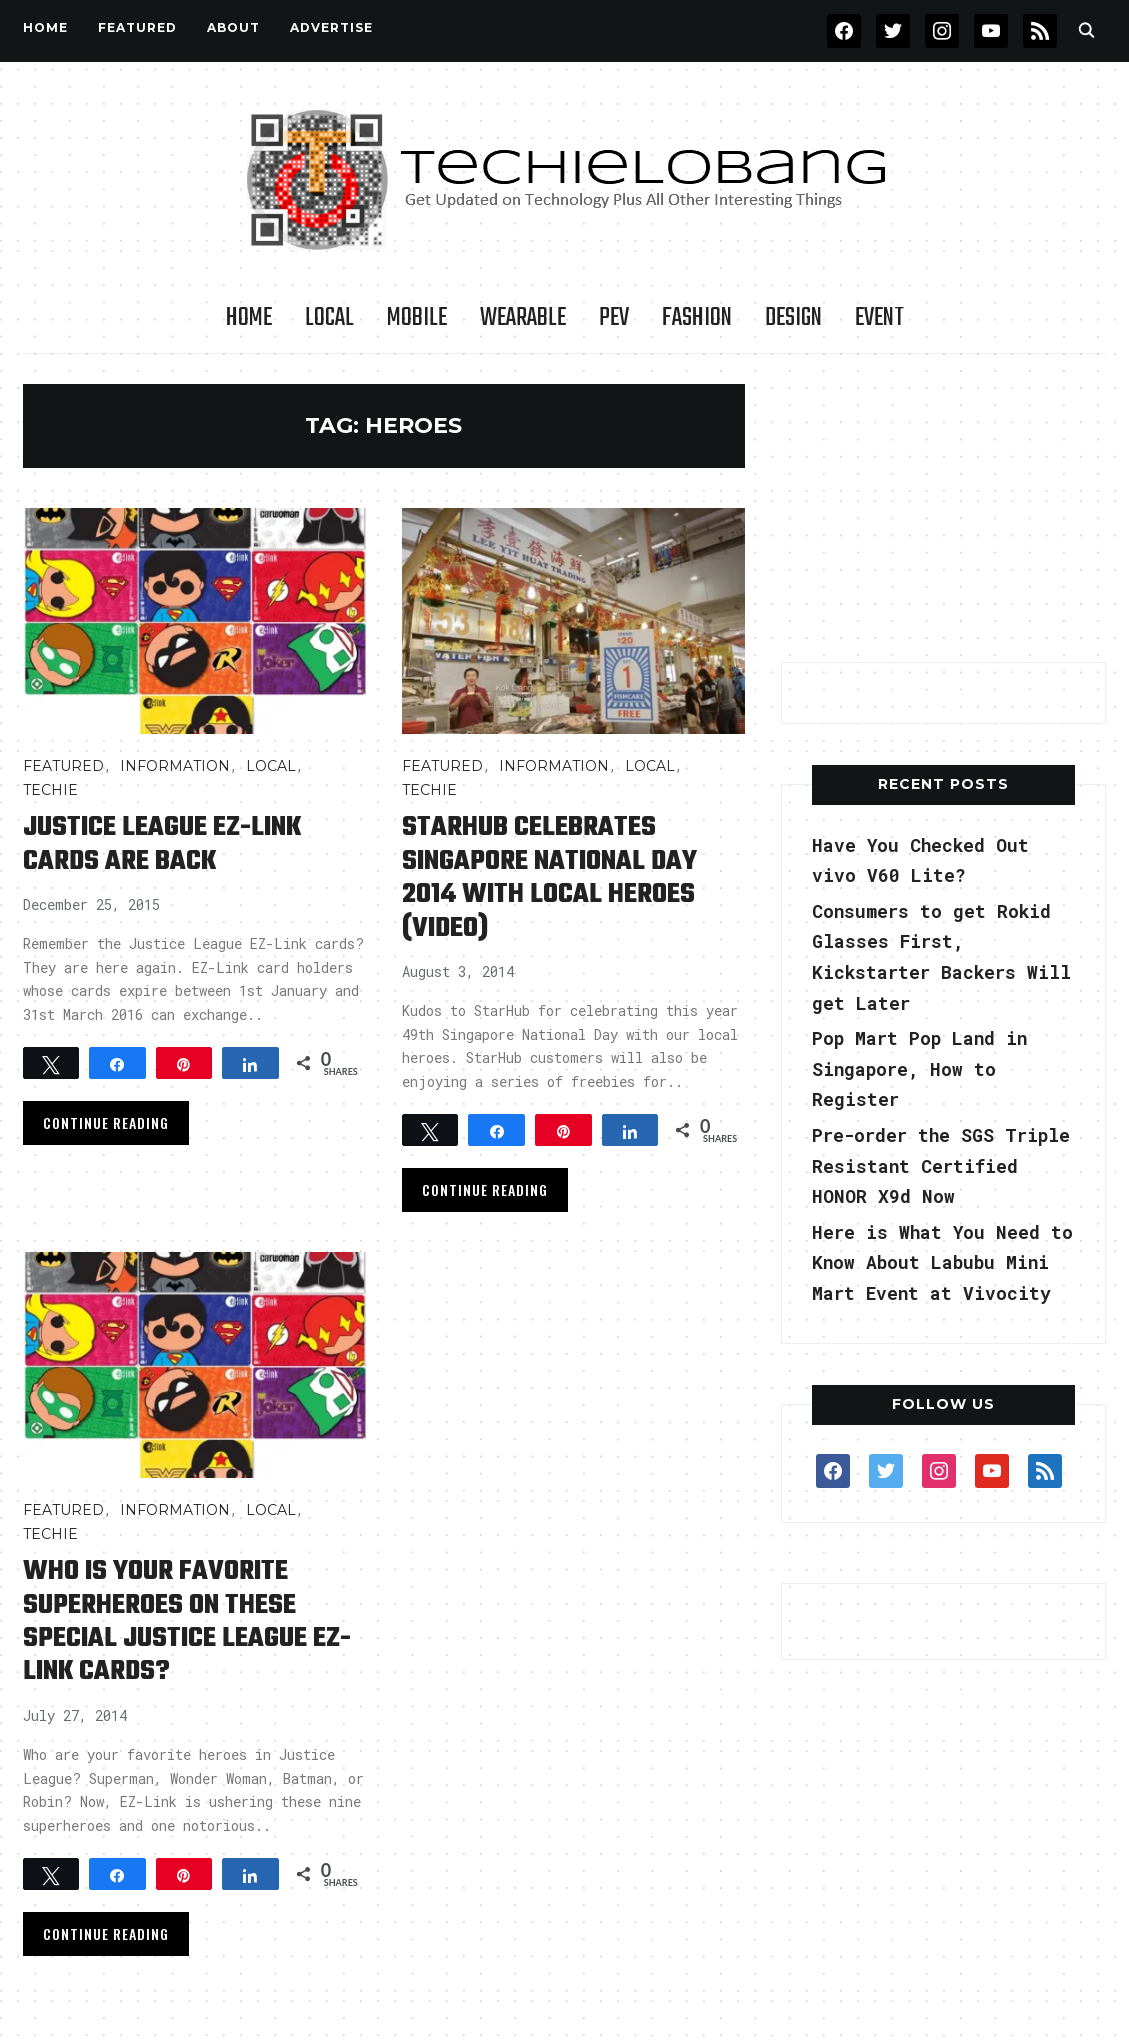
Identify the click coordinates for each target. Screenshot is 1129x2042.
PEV (614, 318)
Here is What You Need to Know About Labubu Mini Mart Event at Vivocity (943, 1262)
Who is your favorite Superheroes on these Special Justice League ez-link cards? (187, 1619)
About (233, 27)
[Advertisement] (944, 509)
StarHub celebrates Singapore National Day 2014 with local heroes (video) (551, 877)
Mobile (417, 318)
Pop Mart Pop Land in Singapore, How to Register (921, 1068)
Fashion (697, 318)
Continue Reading (106, 1121)
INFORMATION (175, 766)
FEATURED (137, 27)
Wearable (523, 318)
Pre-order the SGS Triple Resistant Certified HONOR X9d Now (943, 1165)
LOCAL (329, 318)
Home (45, 27)
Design (793, 318)
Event (879, 318)
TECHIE (50, 790)
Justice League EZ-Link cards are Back (163, 844)
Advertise (331, 27)
